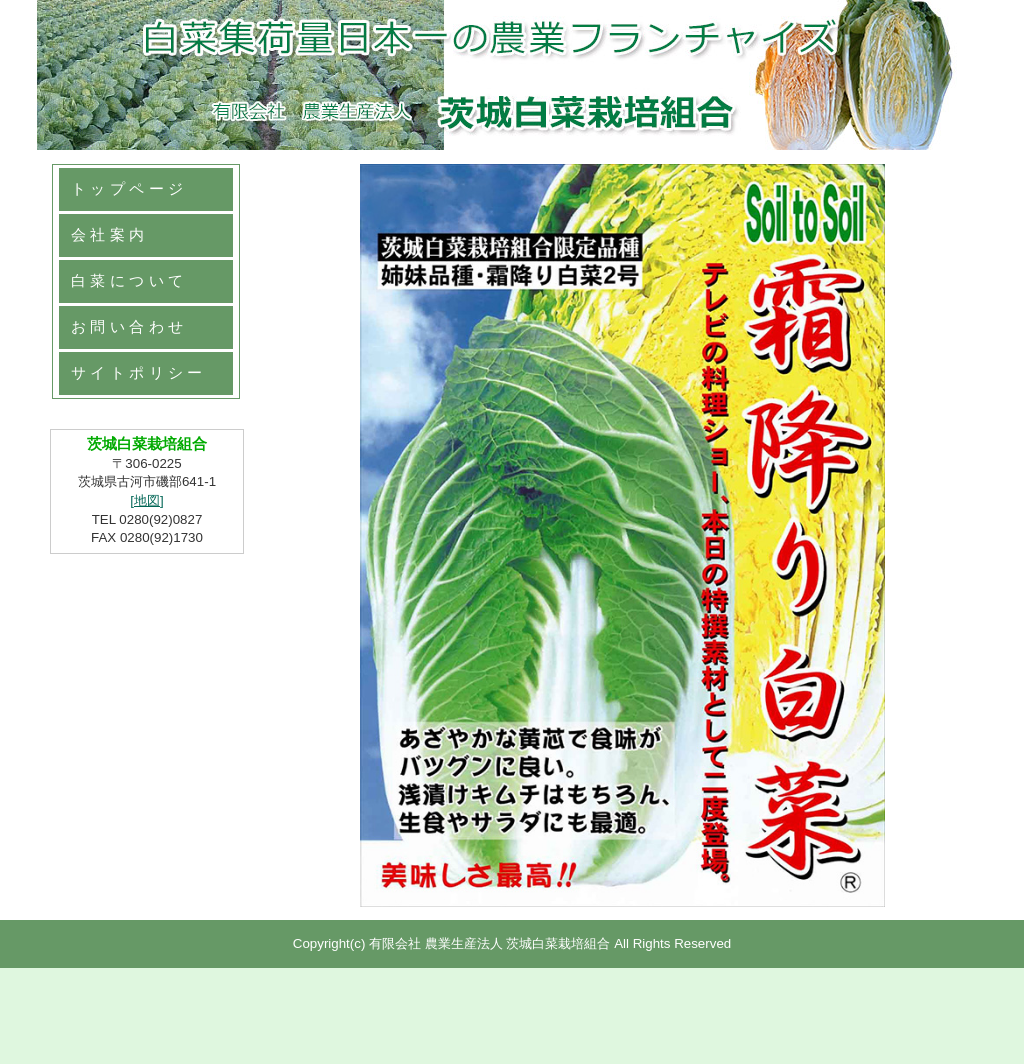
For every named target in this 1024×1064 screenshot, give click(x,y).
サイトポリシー (139, 373)
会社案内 (110, 235)
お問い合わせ (129, 327)
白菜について (129, 281)
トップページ (129, 189)
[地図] (146, 500)
